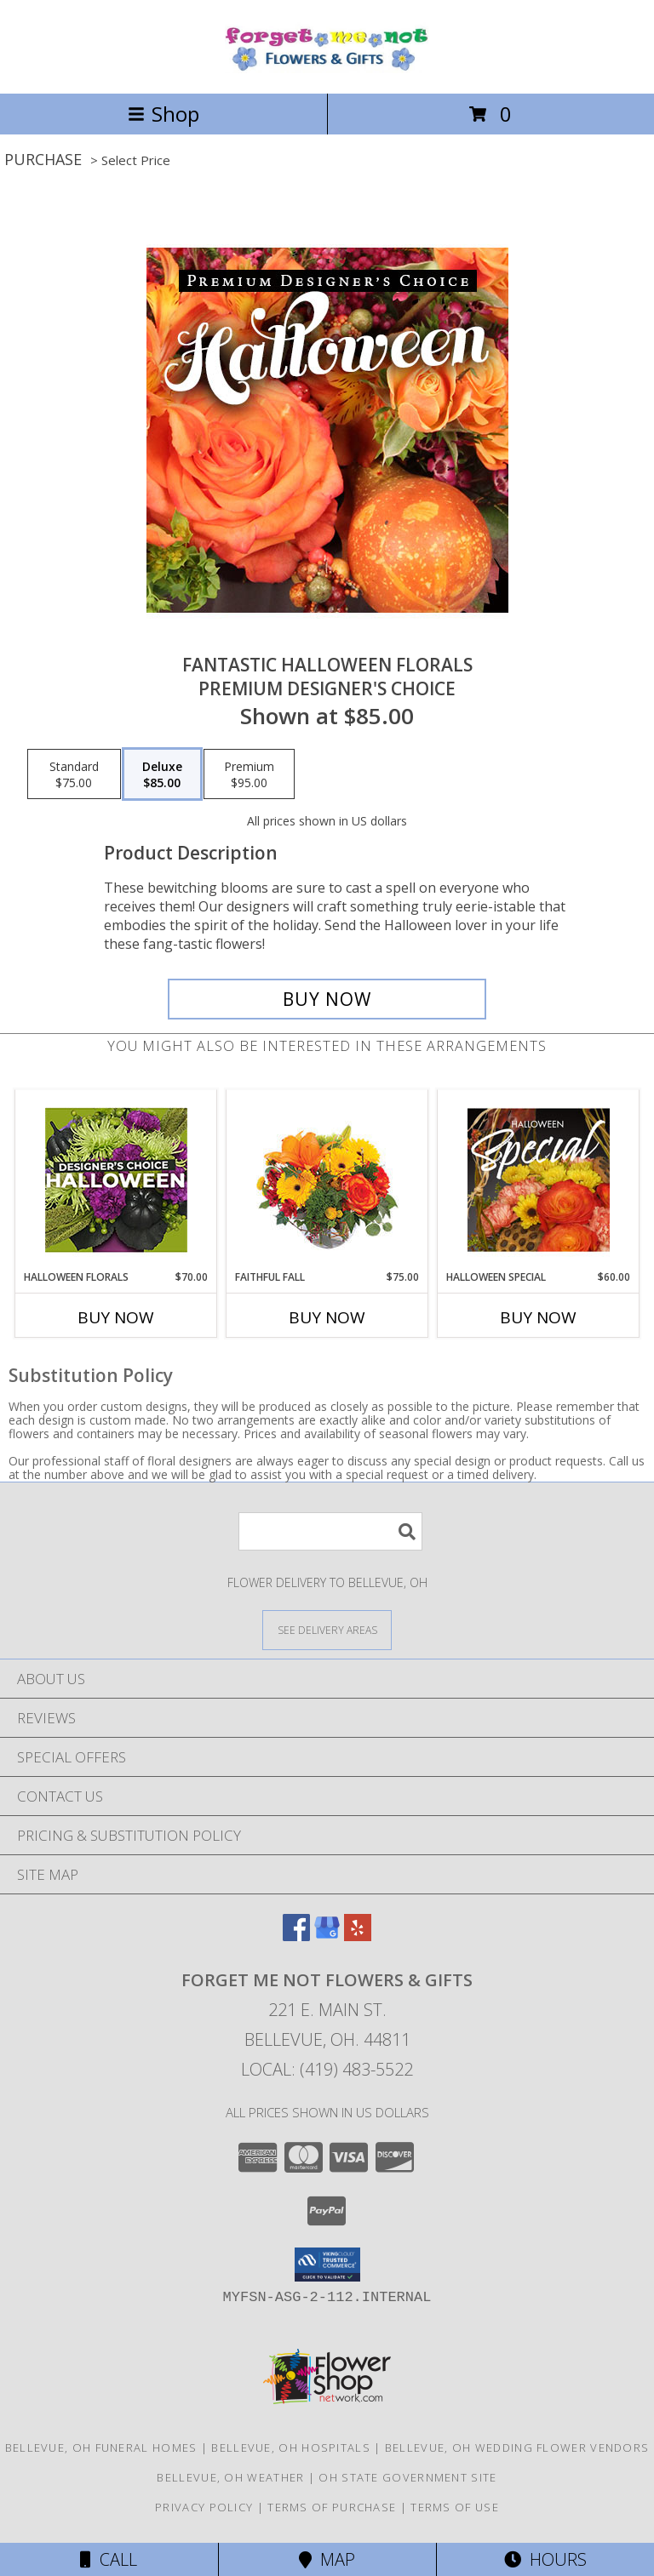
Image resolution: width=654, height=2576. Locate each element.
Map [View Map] (327, 2559)
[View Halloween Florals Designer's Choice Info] (116, 1180)
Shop (163, 114)
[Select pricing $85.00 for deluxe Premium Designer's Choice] (162, 774)
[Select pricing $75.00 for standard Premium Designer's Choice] (74, 774)
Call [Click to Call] (108, 2559)
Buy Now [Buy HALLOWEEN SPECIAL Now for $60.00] (538, 1317)
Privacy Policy (204, 2507)
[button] (327, 2265)
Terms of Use (454, 2507)
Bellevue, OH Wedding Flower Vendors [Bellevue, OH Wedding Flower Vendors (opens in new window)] (517, 2447)
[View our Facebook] (296, 1935)
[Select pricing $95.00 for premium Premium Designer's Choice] (249, 774)
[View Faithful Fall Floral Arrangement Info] (327, 1180)
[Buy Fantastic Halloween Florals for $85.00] (327, 999)
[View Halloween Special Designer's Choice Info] (539, 1179)
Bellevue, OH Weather (230, 2477)
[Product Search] (330, 1531)
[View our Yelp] (357, 1935)
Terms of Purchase (331, 2507)
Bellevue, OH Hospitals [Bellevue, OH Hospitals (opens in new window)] (290, 2447)
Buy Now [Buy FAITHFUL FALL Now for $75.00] (327, 1317)
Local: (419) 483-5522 (327, 2069)
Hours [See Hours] (545, 2559)
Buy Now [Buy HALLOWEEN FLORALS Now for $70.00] (115, 1317)
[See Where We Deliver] (327, 1629)
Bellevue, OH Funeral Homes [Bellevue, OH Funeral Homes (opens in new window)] (101, 2447)
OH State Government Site (407, 2477)
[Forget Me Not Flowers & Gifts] (327, 68)
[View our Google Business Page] (327, 1935)
